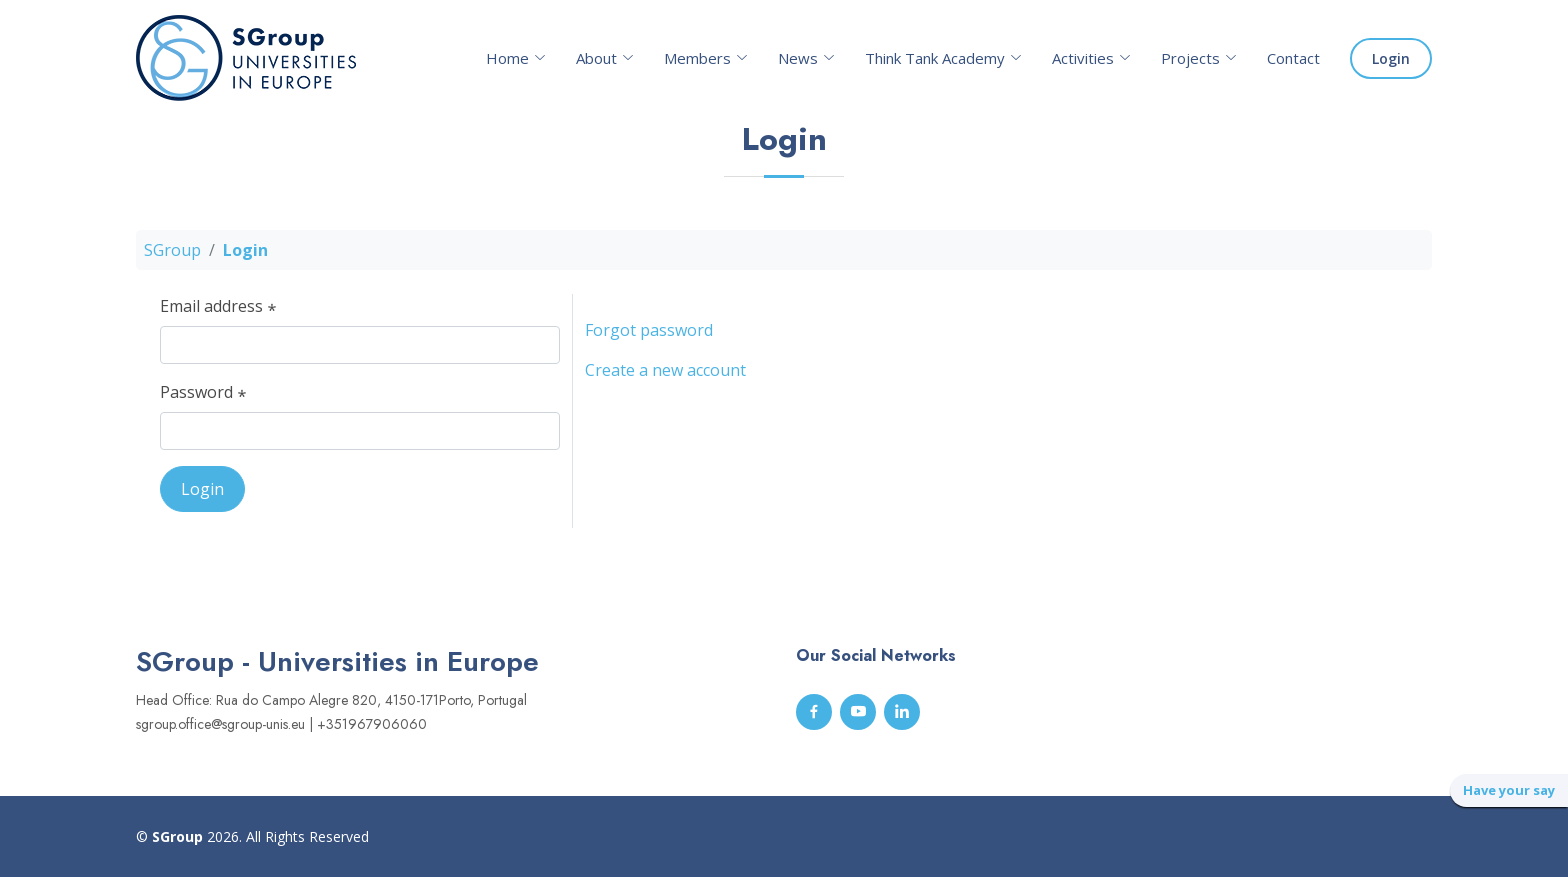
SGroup (172, 257)
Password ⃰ (201, 399)
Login (1391, 58)
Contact (1293, 58)
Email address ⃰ (216, 313)
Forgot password (649, 337)
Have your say (1509, 790)
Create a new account (665, 377)
